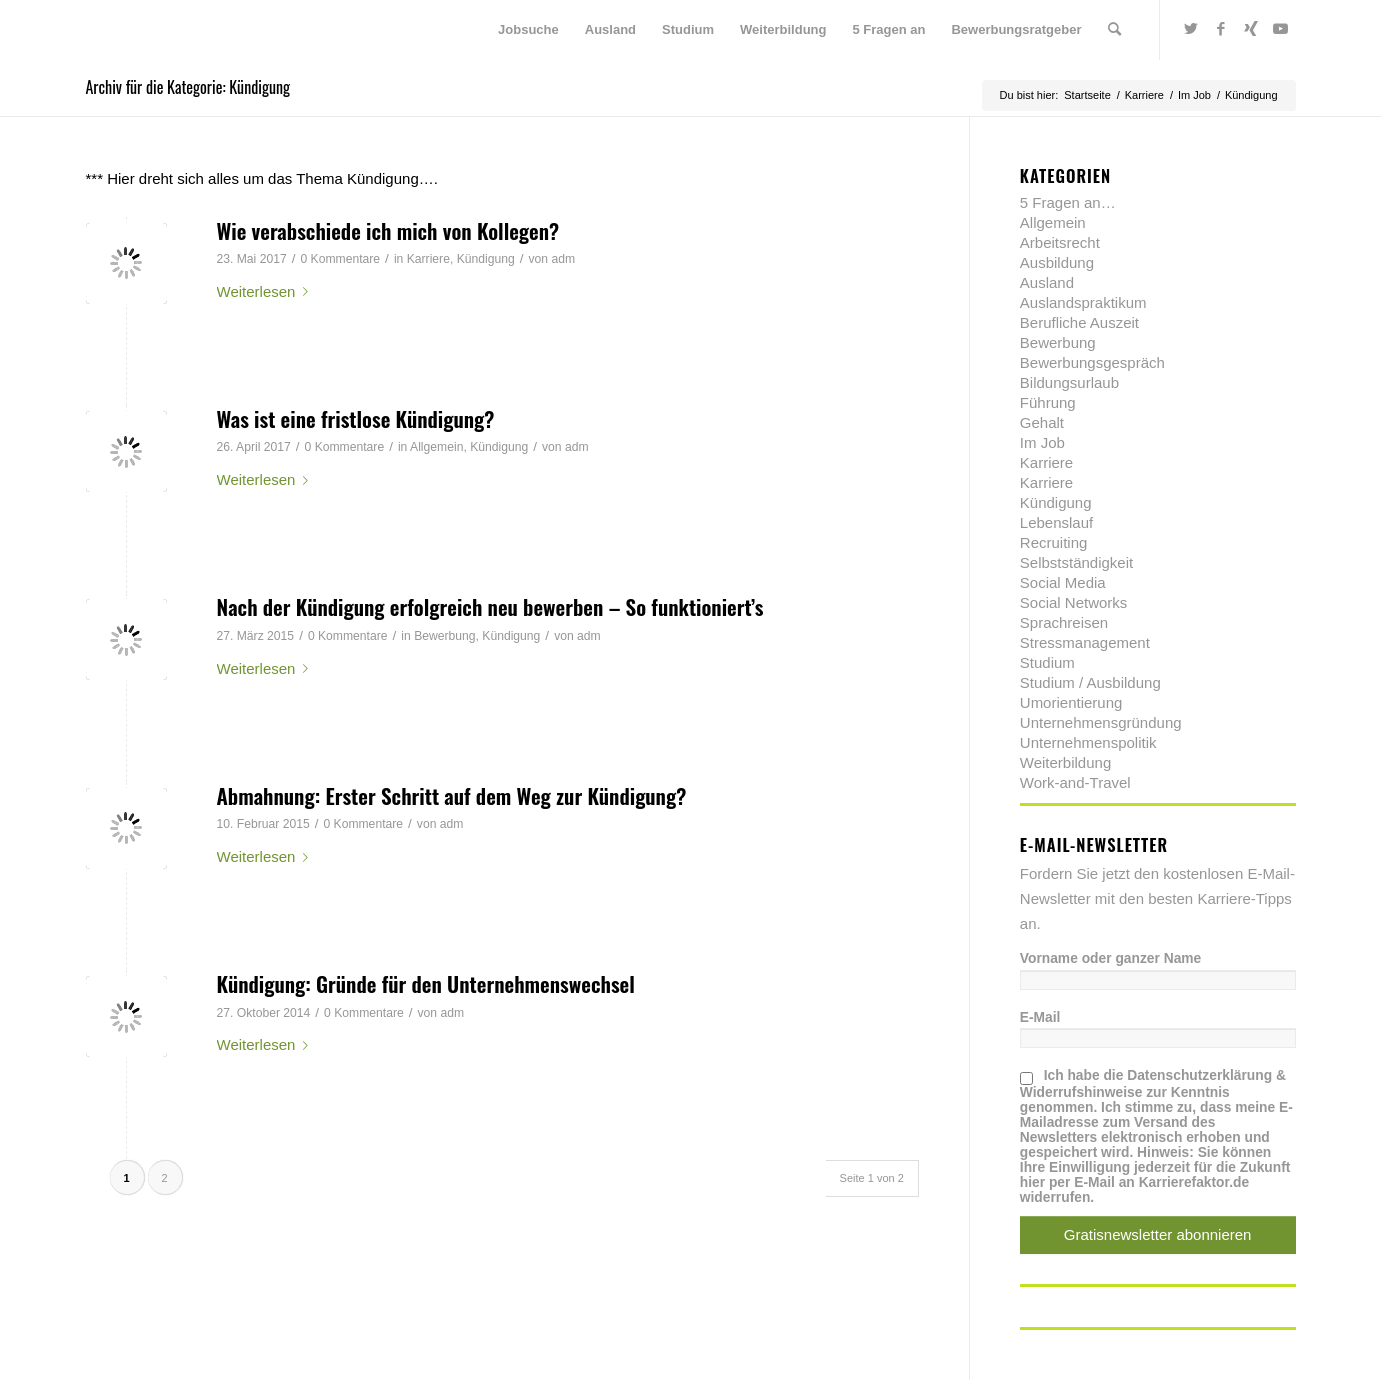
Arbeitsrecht (1060, 242)
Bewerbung (444, 636)
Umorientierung (1071, 702)
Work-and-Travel (1075, 782)
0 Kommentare (340, 259)
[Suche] (1114, 30)
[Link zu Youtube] (1281, 29)
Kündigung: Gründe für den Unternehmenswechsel (426, 983)
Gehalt (1042, 422)
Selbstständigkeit (1076, 562)
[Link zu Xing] (1251, 29)
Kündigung (486, 259)
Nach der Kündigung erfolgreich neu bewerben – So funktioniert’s (490, 606)
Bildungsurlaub (1069, 382)
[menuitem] (528, 30)
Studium (1047, 662)
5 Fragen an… (1068, 202)
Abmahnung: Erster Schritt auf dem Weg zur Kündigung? (452, 795)
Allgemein (436, 447)
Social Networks (1074, 602)
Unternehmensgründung (1101, 722)
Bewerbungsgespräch (1092, 362)
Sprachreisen (1064, 622)
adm (563, 259)
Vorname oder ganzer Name (1110, 958)
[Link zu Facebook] (1221, 29)
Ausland (1047, 282)
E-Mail (1040, 1017)
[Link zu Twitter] (1191, 29)
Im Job (1042, 442)
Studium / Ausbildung (1090, 682)
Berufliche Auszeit (1079, 322)
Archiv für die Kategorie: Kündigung (188, 87)
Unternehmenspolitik (1088, 742)
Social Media (1063, 582)
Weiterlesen (267, 291)
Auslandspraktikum (1083, 302)
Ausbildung (1057, 262)
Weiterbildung (1065, 762)
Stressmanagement (1085, 642)
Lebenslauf (1056, 522)
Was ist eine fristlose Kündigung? (356, 418)
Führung (1048, 402)
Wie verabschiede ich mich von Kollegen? (388, 230)
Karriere (428, 259)
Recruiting (1054, 542)
